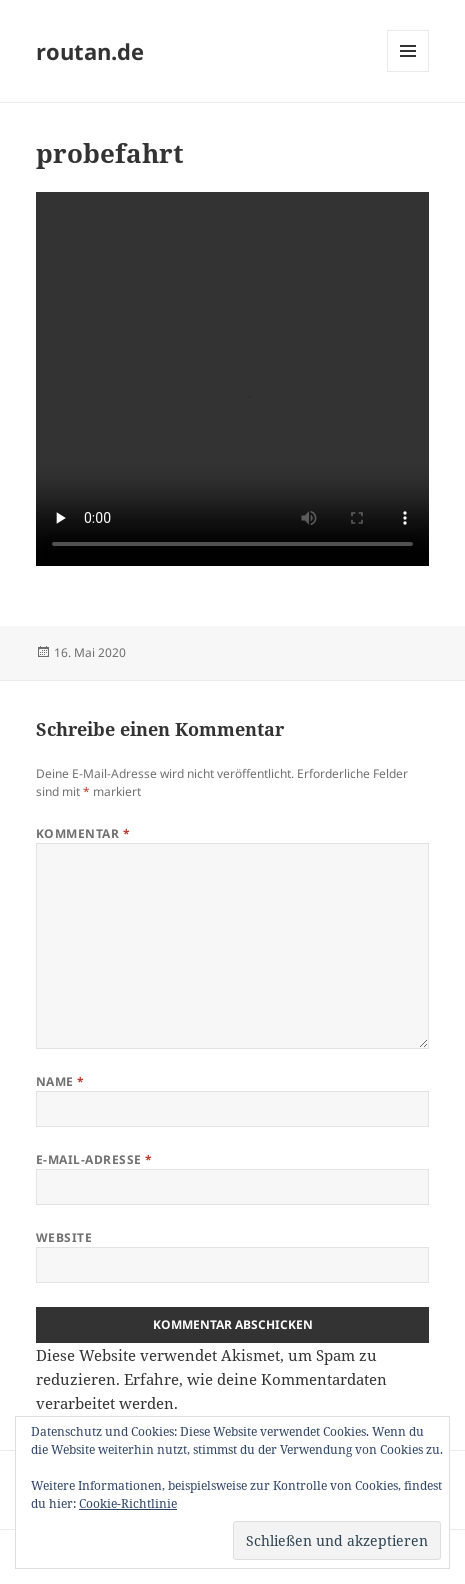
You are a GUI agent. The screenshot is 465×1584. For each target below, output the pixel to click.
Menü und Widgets (408, 71)
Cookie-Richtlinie (128, 1503)
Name (60, 1081)
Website (64, 1237)
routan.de (90, 51)
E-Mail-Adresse (94, 1159)
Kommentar (83, 833)
